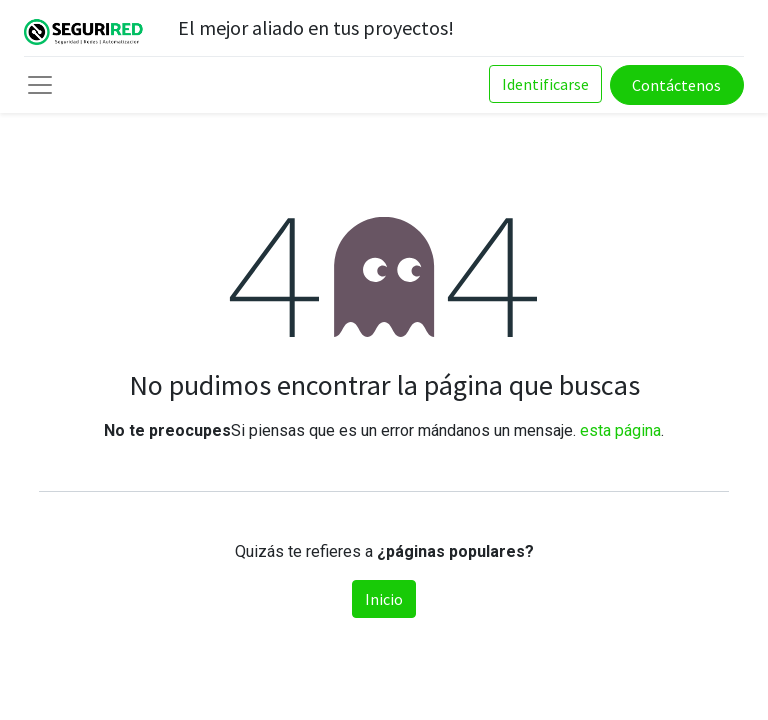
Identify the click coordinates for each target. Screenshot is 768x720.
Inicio (384, 599)
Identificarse (545, 84)
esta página (620, 430)
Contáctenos (676, 85)
